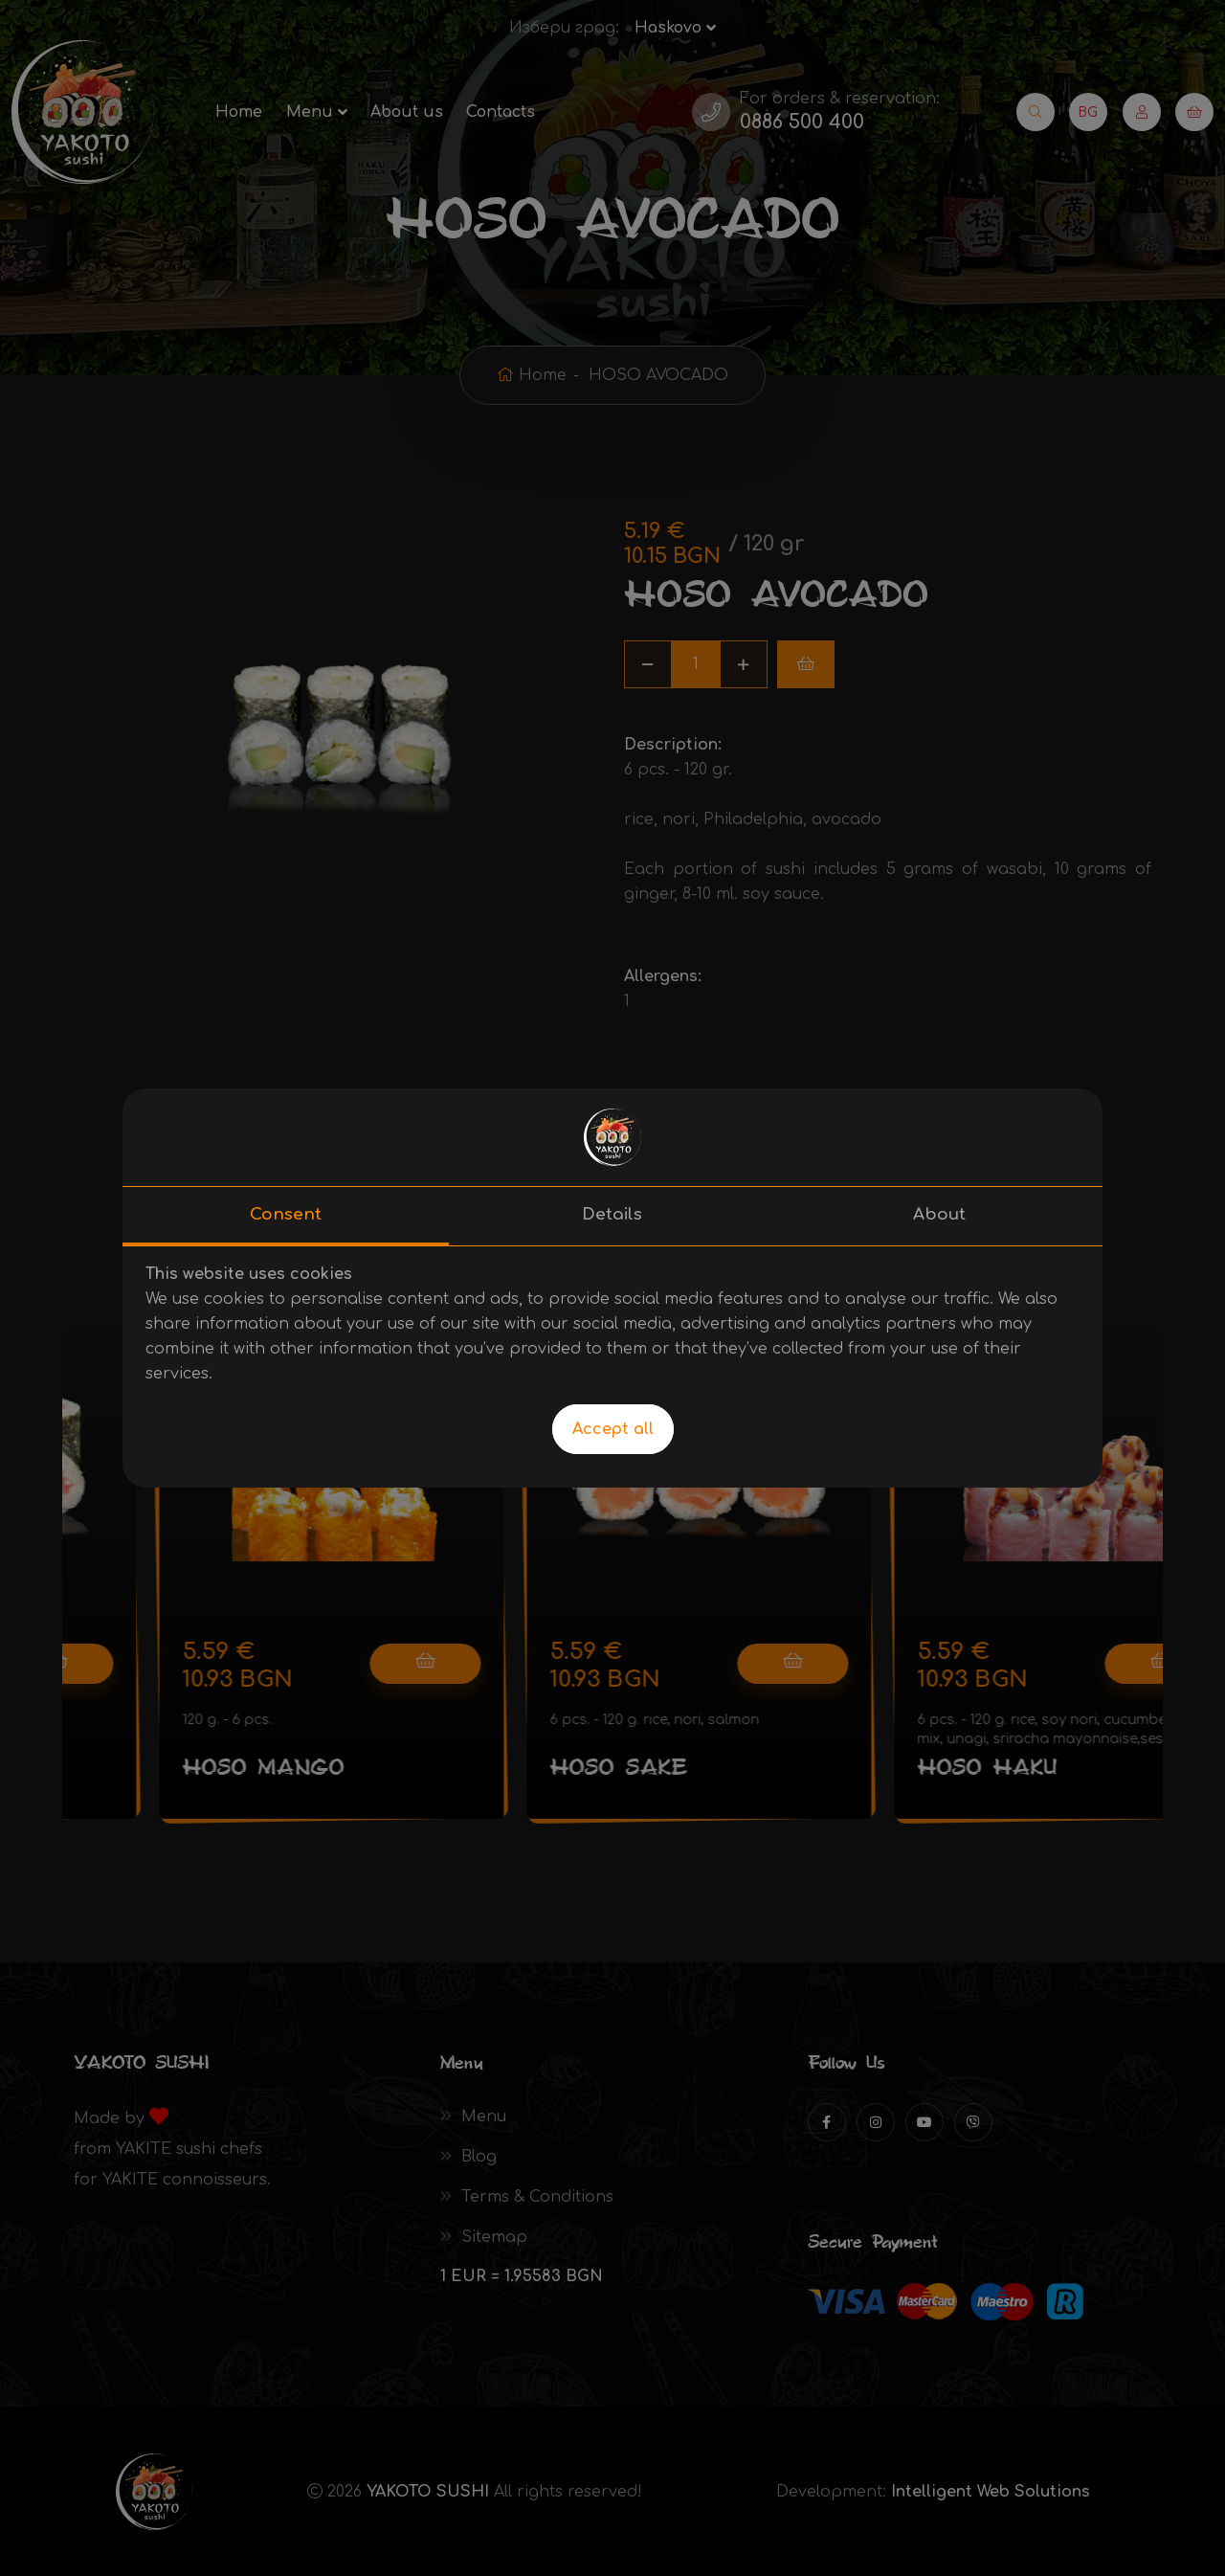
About (939, 1214)
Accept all (613, 1429)
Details (612, 1214)
